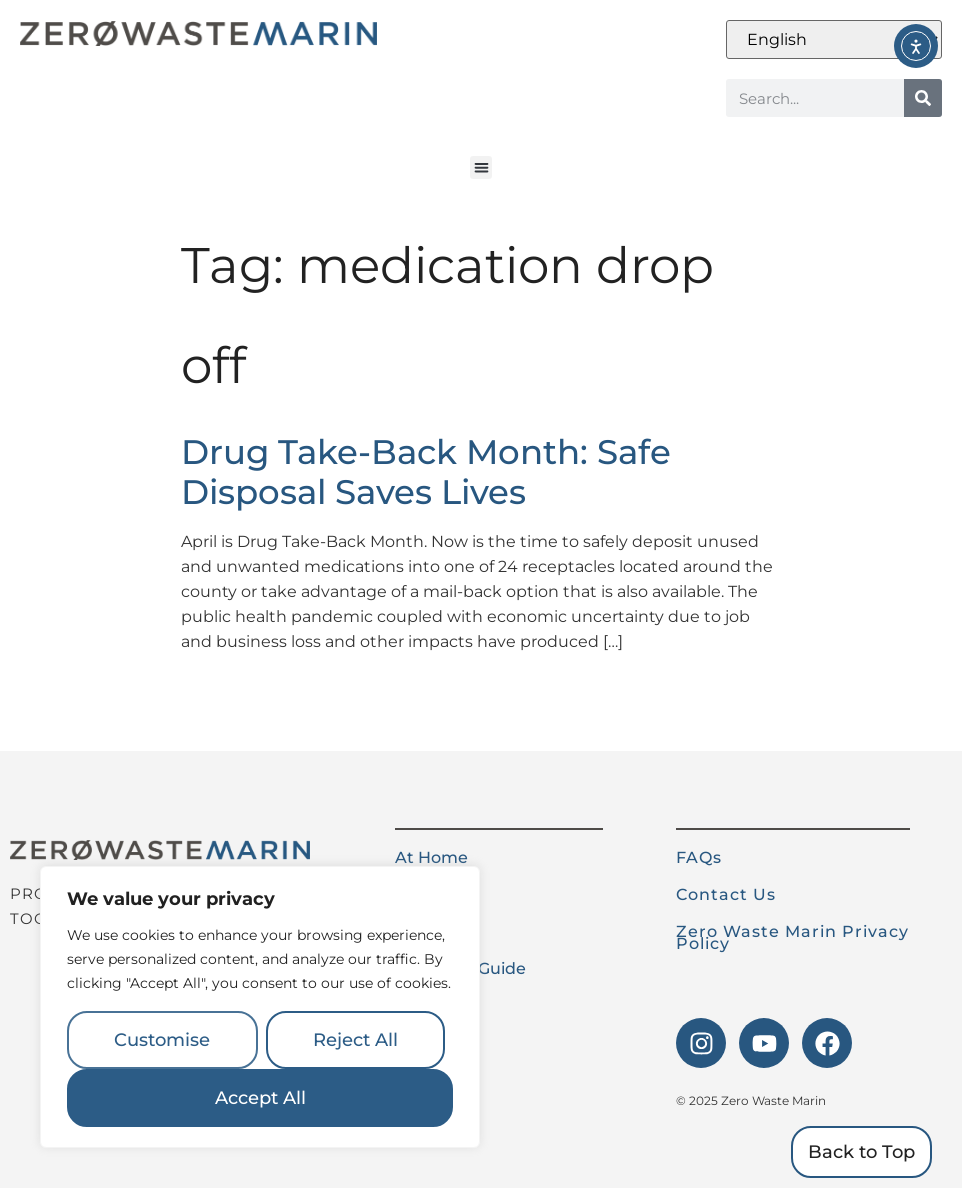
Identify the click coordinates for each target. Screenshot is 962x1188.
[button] (481, 167)
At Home (431, 857)
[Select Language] (834, 39)
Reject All (355, 1040)
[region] (260, 1007)
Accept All (260, 1098)
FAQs (699, 857)
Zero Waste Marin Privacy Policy (792, 937)
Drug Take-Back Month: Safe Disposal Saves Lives (426, 472)
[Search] (923, 98)
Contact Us (726, 894)
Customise (162, 1040)
